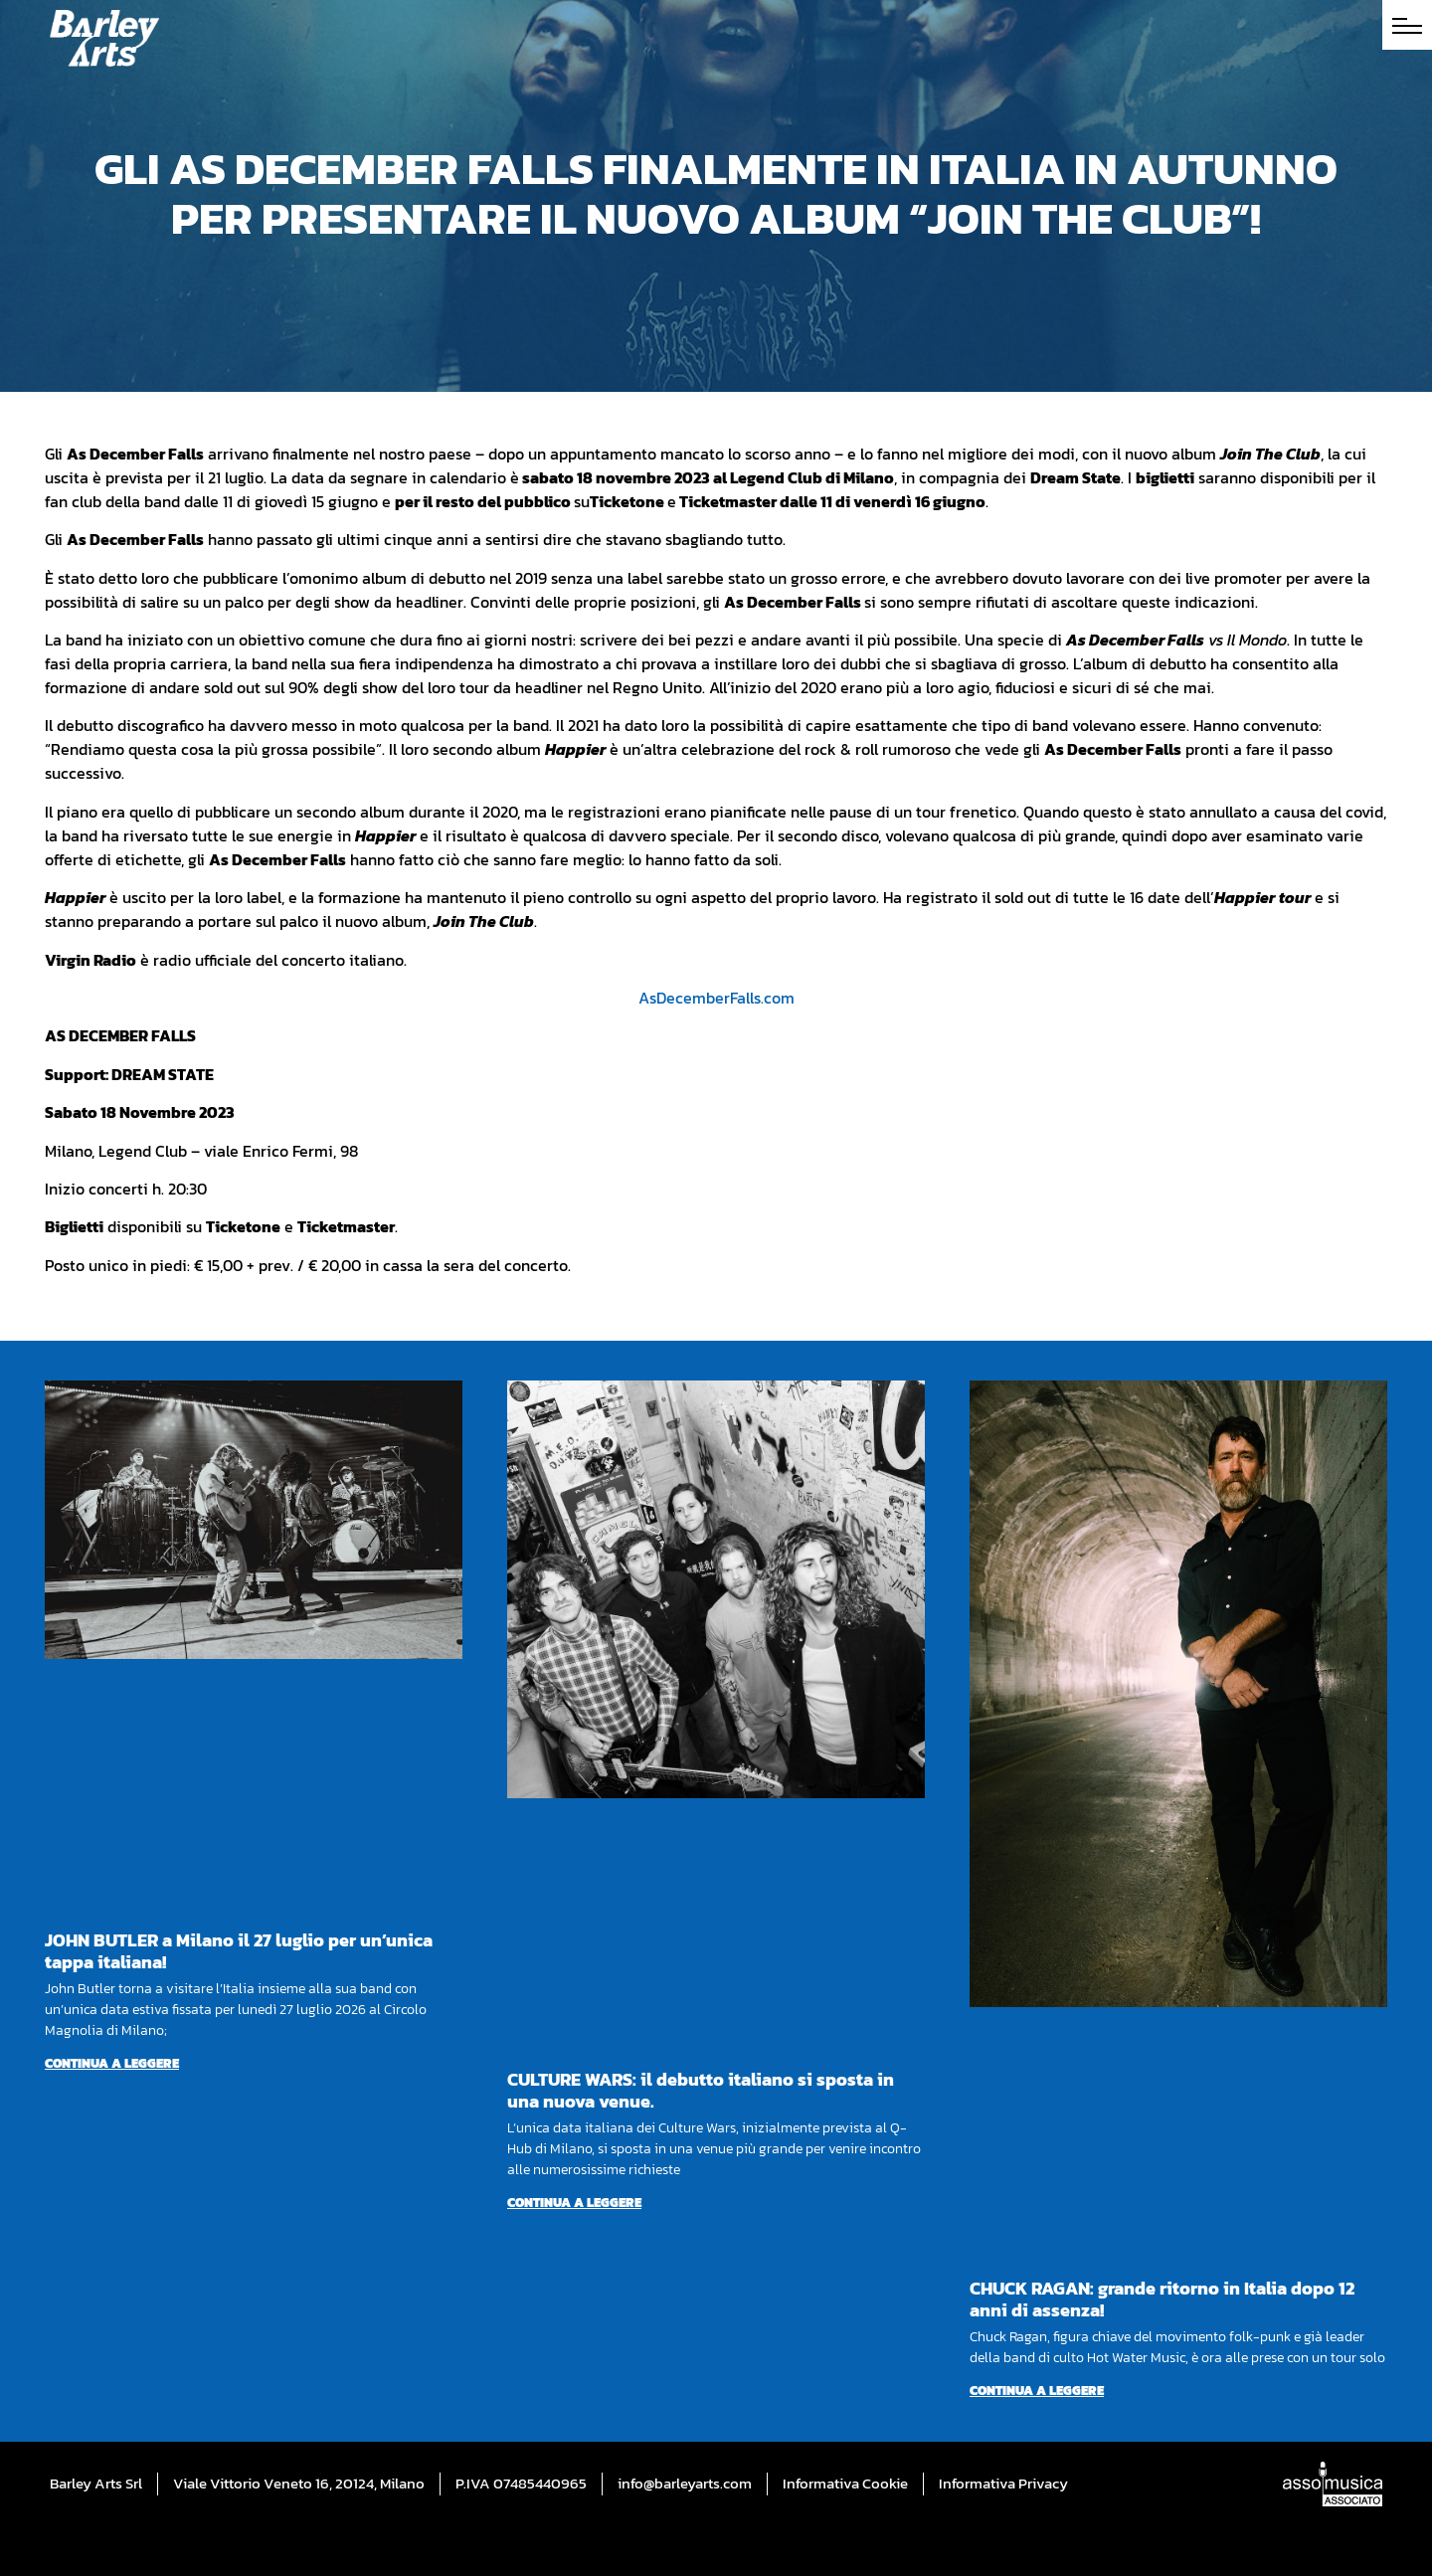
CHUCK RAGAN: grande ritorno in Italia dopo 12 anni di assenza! (1162, 2299)
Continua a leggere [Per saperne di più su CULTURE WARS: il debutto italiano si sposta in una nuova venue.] (574, 2202)
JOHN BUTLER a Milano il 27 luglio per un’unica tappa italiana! (239, 1951)
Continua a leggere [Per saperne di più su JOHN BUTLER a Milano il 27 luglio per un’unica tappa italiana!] (112, 2063)
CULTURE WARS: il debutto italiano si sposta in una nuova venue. (700, 2090)
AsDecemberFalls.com (716, 998)
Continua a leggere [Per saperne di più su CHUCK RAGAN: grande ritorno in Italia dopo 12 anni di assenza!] (1037, 2390)
